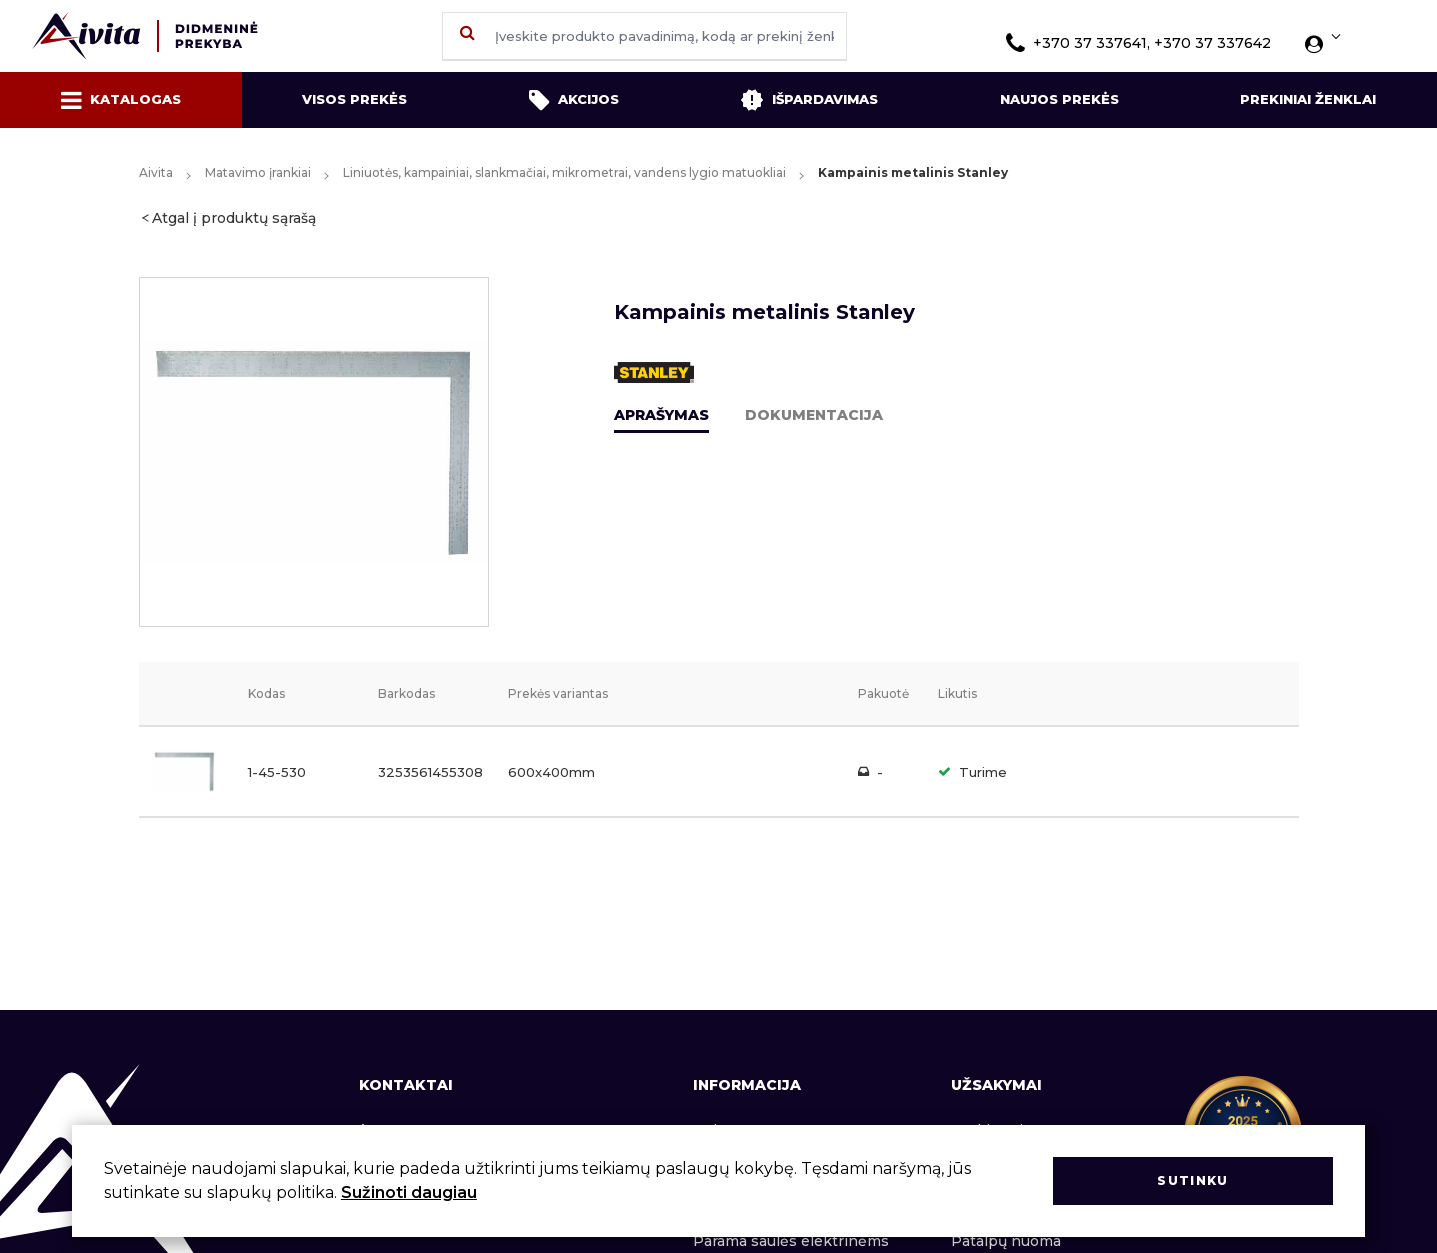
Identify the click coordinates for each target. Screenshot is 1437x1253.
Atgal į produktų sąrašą (234, 218)
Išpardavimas (809, 100)
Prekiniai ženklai (1308, 99)
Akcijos (574, 100)
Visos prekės (354, 99)
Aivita (156, 172)
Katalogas (121, 100)
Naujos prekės (1059, 99)
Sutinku (1192, 1180)
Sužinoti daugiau (409, 1192)
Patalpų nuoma (1006, 1241)
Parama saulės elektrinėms (791, 1241)
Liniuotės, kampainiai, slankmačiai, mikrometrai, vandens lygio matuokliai (564, 172)
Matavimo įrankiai (258, 172)
